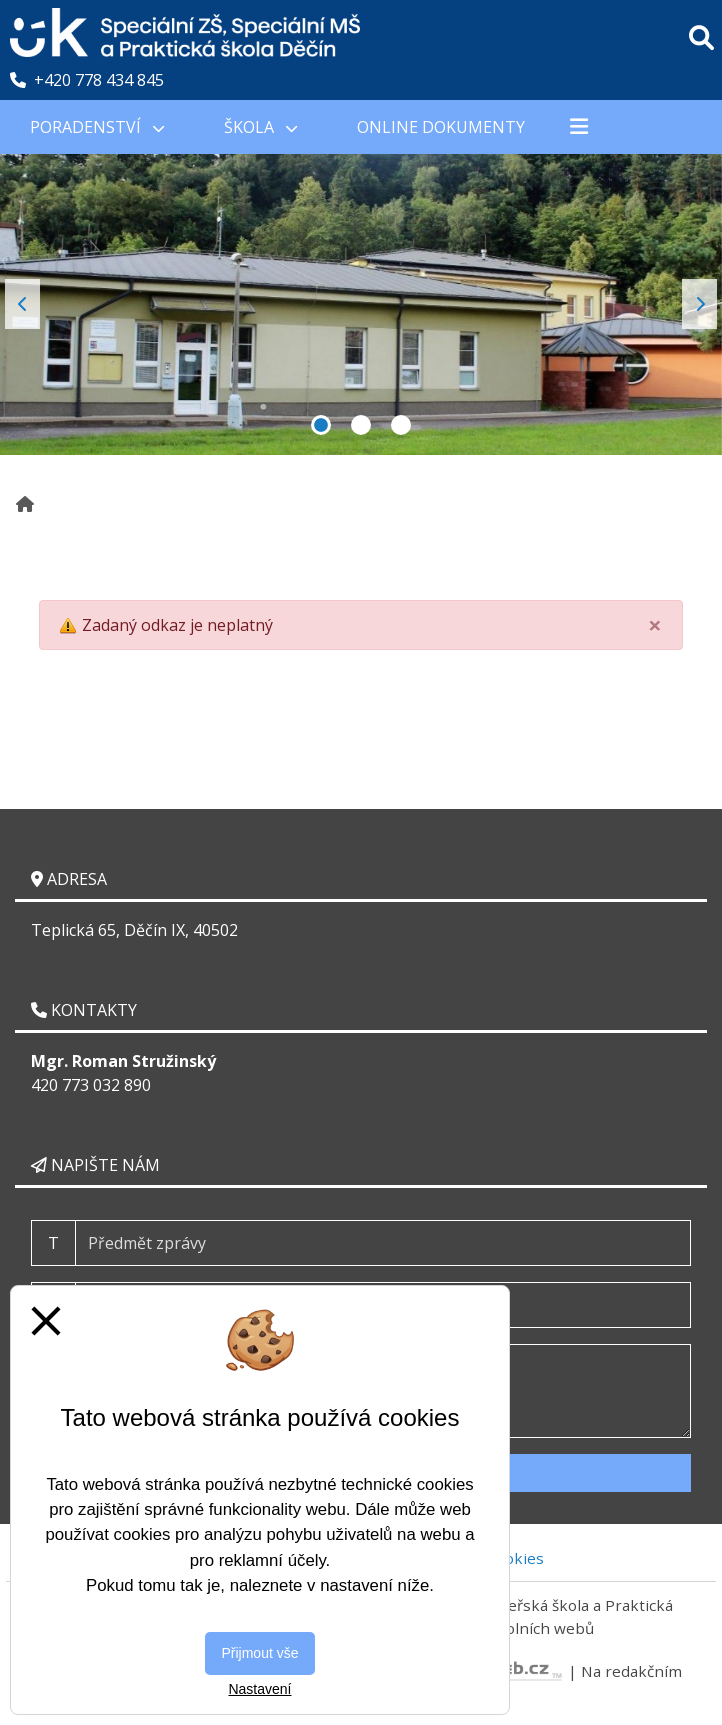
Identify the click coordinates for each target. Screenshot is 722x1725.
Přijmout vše (259, 1653)
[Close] (655, 625)
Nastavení (259, 1689)
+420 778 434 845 (87, 80)
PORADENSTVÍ (97, 127)
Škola (260, 127)
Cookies (515, 1558)
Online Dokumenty (441, 127)
